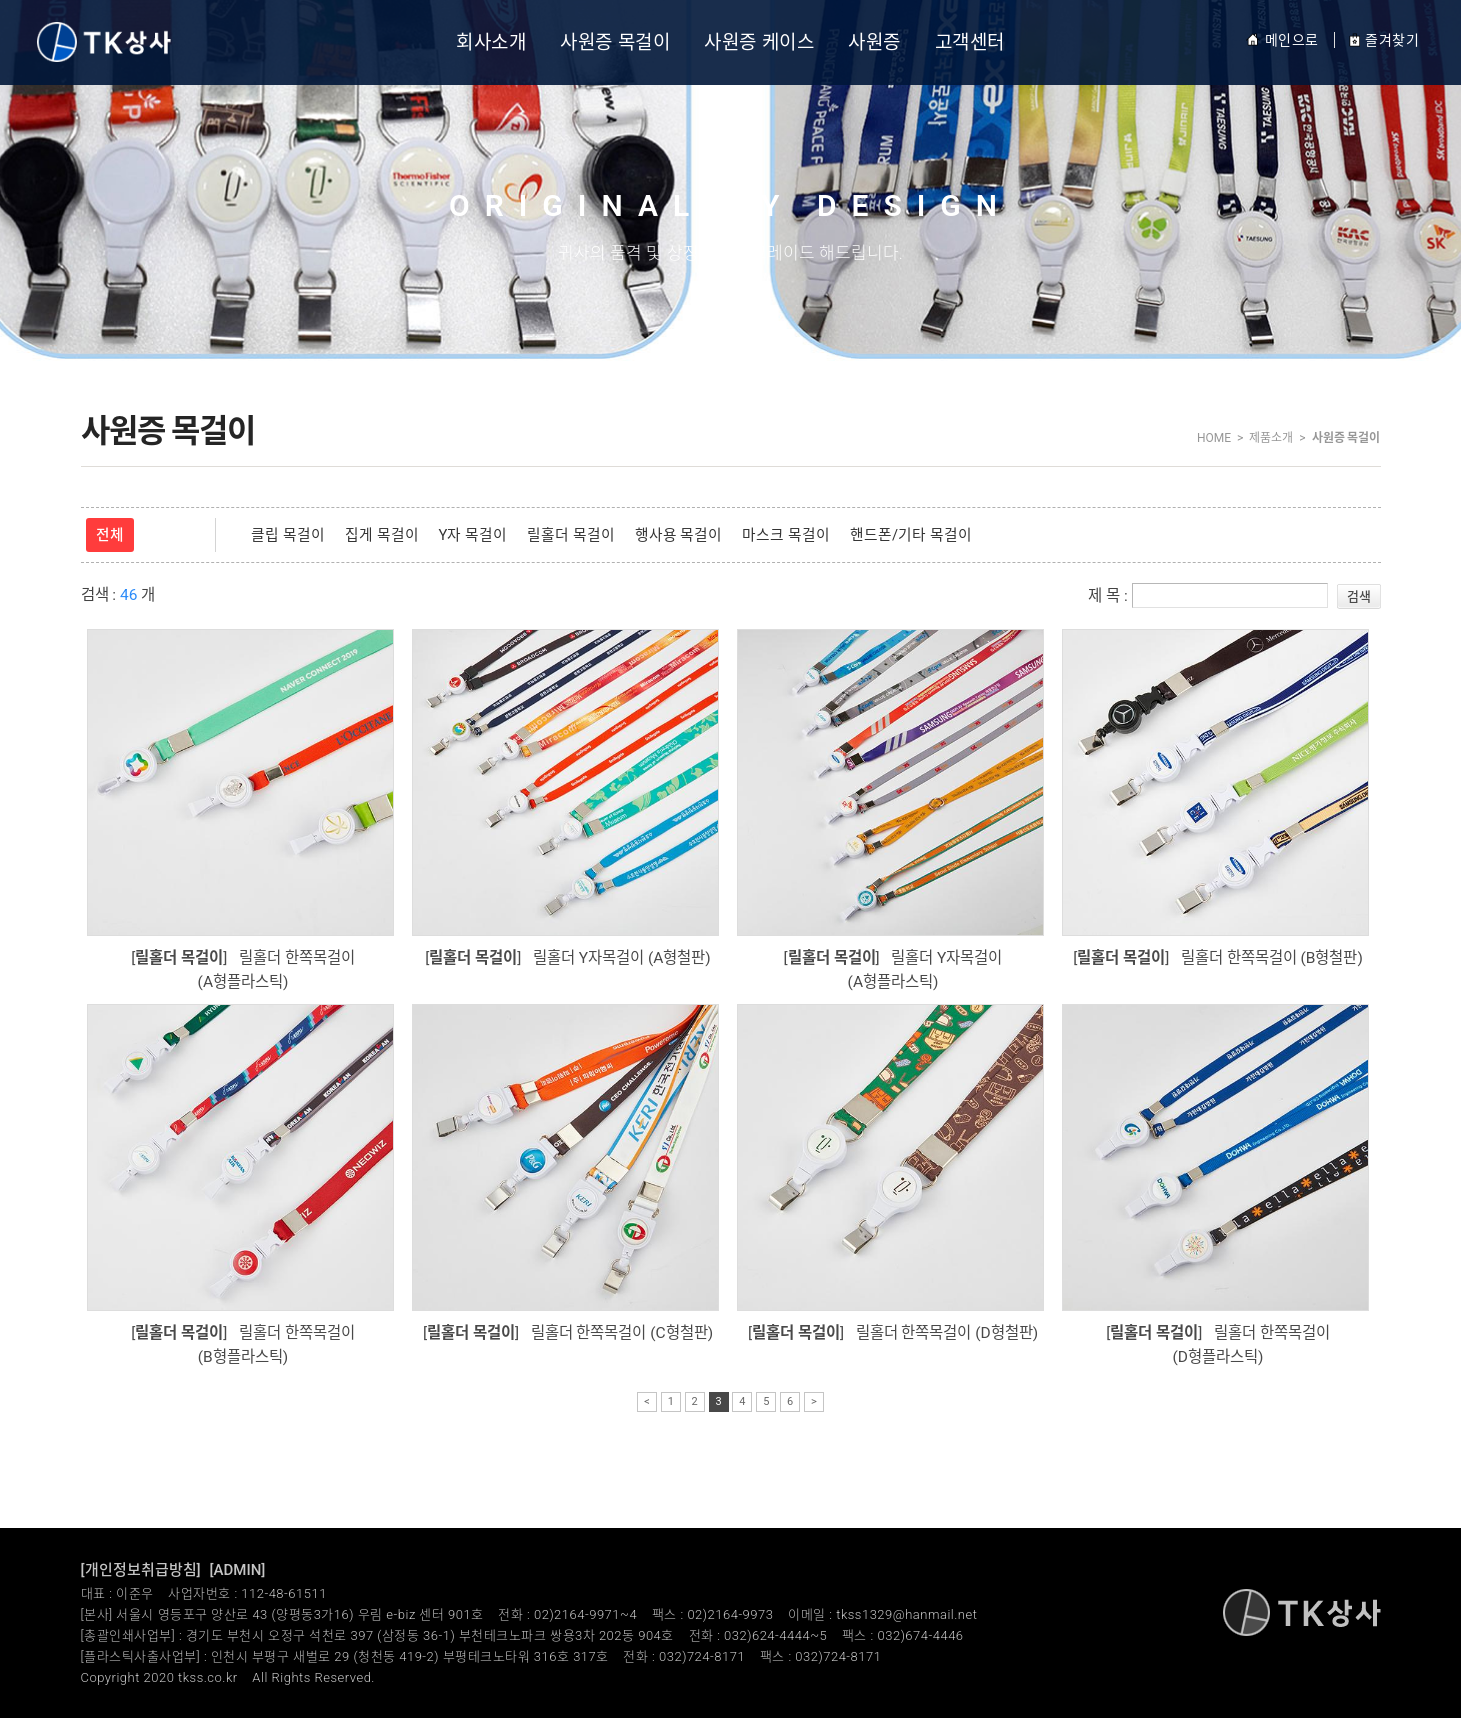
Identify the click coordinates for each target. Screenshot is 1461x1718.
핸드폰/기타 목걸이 (911, 535)
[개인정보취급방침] (141, 1570)
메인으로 (1282, 40)
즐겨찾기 (1383, 40)
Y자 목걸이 (473, 535)
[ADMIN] (238, 1570)
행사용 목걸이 (679, 535)
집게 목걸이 (382, 535)
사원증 (874, 42)
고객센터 (970, 42)
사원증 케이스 (759, 42)
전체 (110, 535)
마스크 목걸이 (786, 535)
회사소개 (491, 42)
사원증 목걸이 (615, 42)
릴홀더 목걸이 (571, 535)
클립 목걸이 (288, 535)
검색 (1359, 596)
